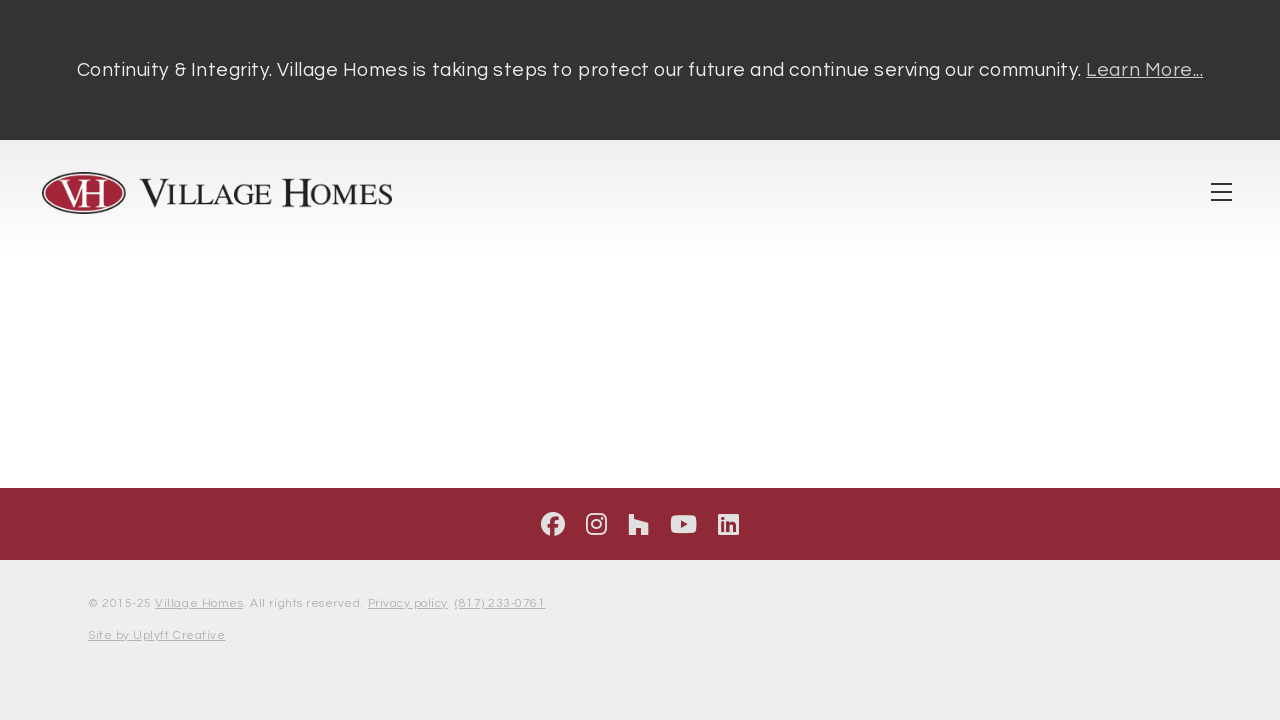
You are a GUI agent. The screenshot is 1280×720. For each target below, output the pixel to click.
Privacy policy (408, 603)
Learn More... (1144, 70)
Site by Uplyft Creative (156, 635)
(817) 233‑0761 (500, 603)
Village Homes (199, 603)
